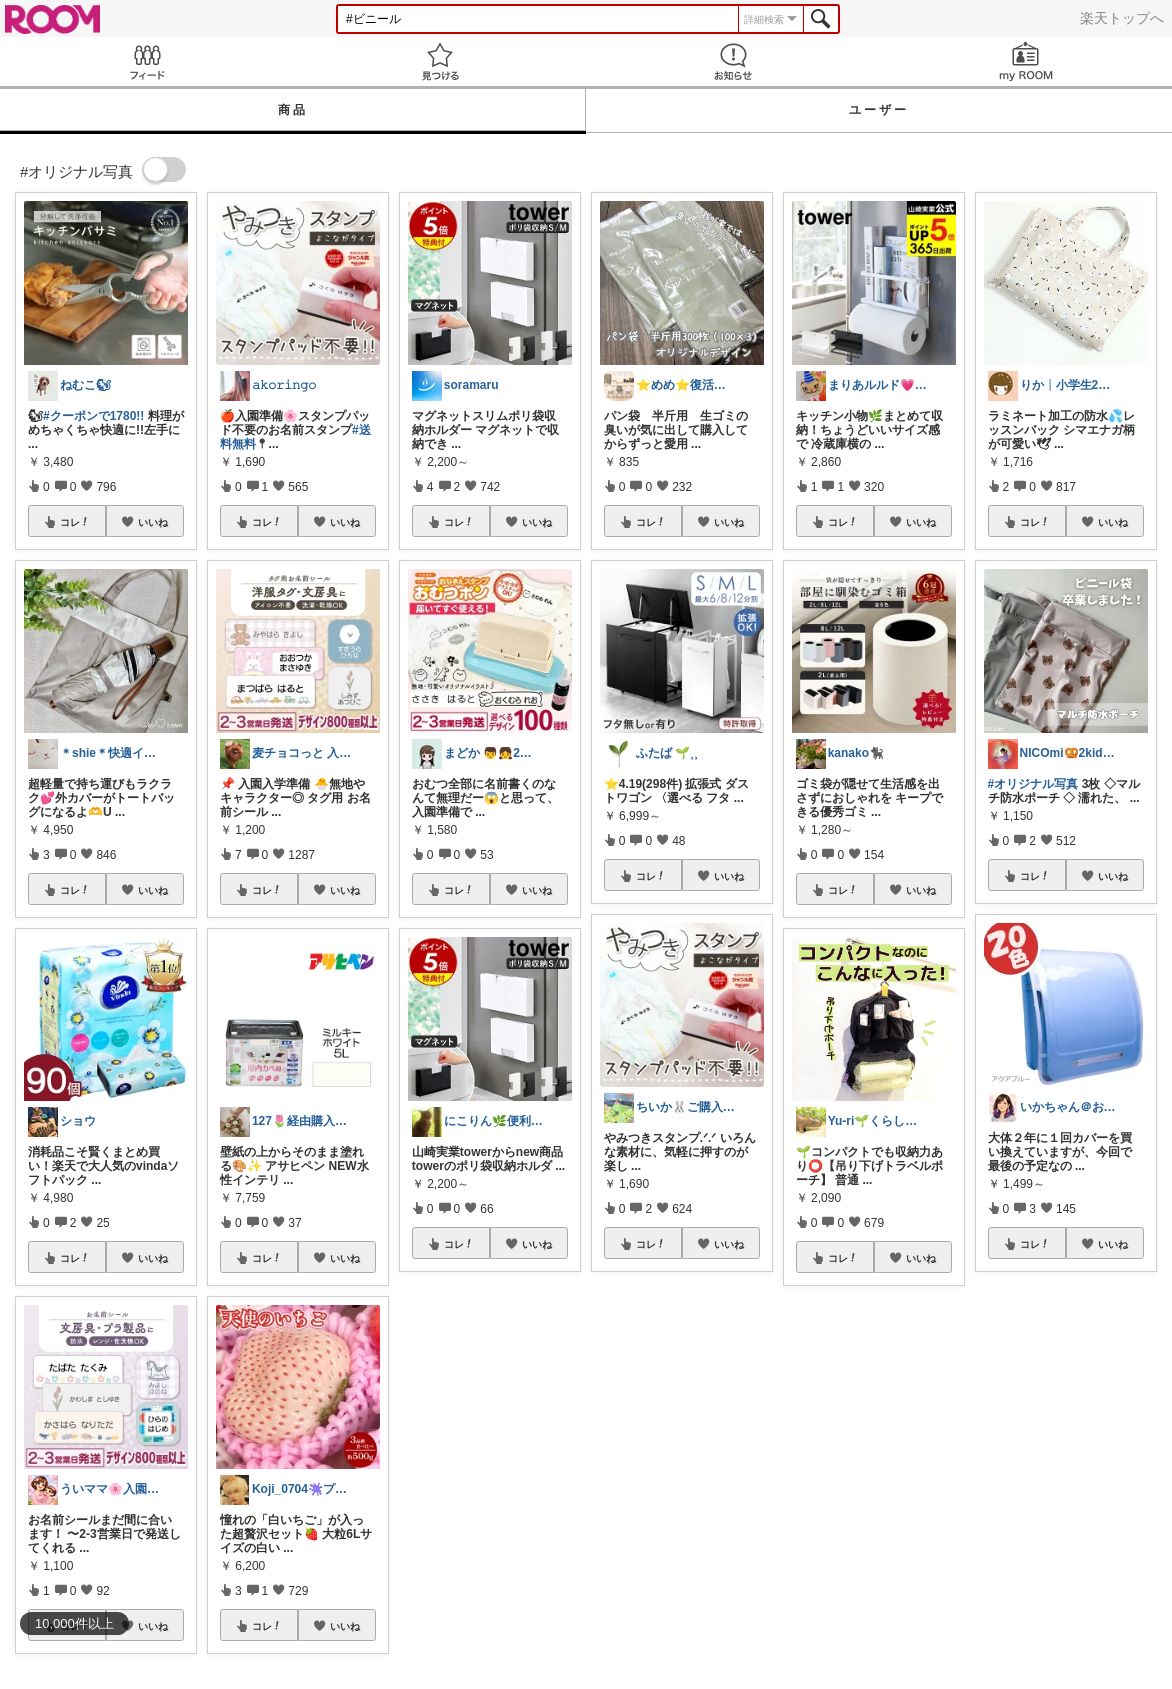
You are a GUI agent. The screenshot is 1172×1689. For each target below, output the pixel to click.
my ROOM (1025, 61)
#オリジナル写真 (1033, 784)
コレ (75, 522)
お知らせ (732, 61)
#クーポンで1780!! (93, 416)
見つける (439, 61)
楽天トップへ (1122, 18)
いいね (153, 522)
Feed (146, 61)
